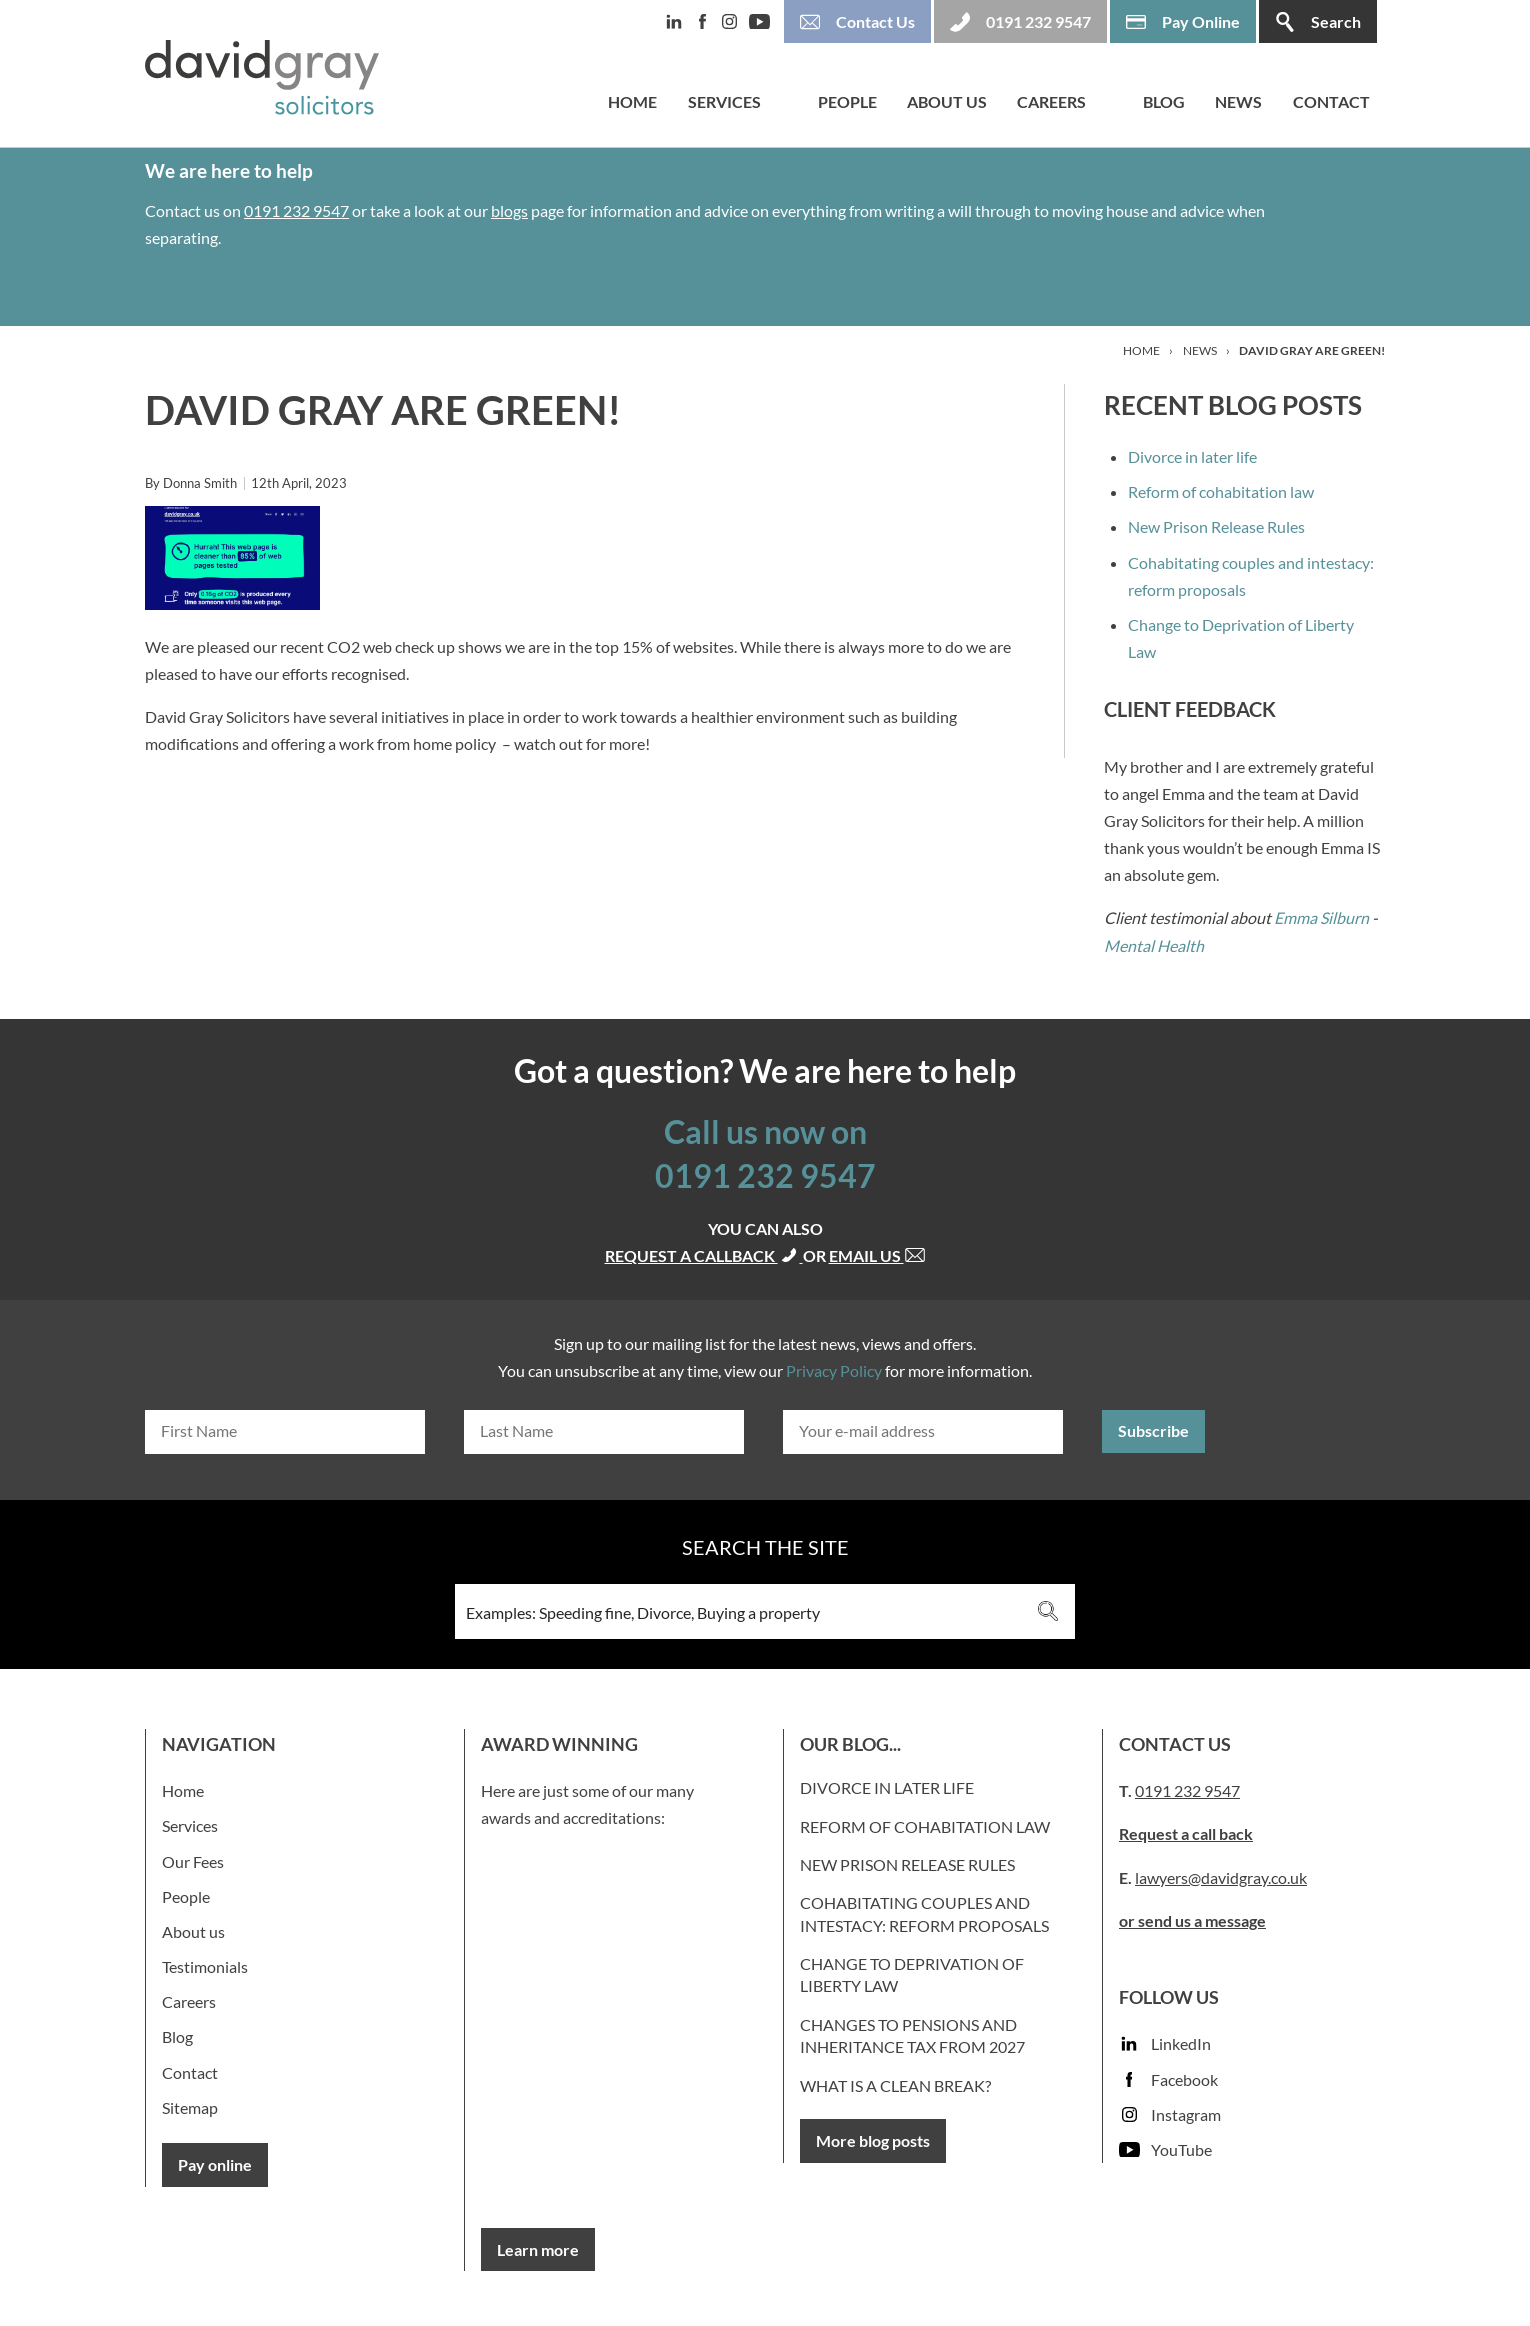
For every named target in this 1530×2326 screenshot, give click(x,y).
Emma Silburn (1321, 917)
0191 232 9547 (296, 210)
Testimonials (205, 1966)
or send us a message (1192, 1920)
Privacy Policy (834, 1370)
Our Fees (193, 1861)
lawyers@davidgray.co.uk (1221, 1877)
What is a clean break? (895, 2085)
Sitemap (190, 2107)
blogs (509, 210)
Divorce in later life (1192, 456)
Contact (1331, 101)
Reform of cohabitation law (1221, 491)
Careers (1051, 101)
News (1238, 101)
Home (632, 101)
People (847, 101)
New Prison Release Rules (1216, 526)
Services (724, 101)
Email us (877, 1255)
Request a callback (704, 1255)
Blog (1164, 101)
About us (947, 101)
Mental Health (1154, 945)
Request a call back (1186, 1833)
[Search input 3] (738, 1611)
